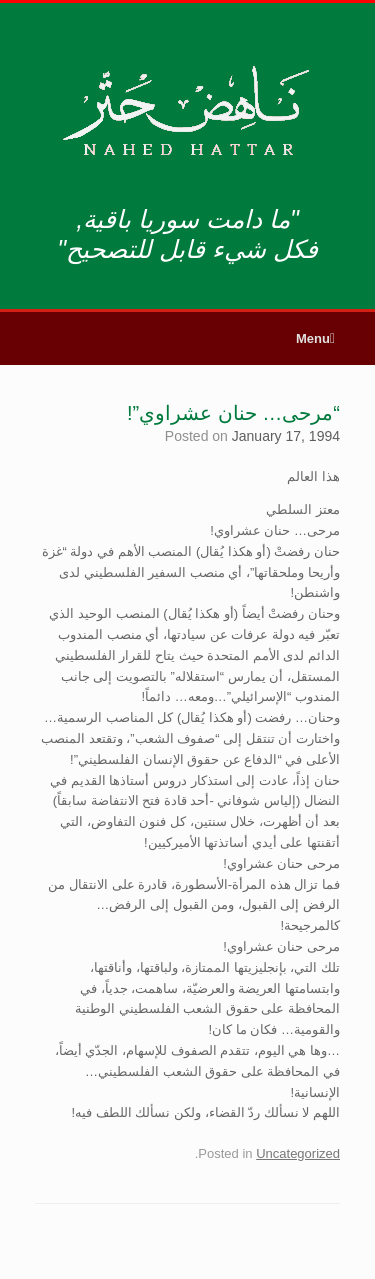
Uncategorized (298, 1153)
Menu (315, 338)
